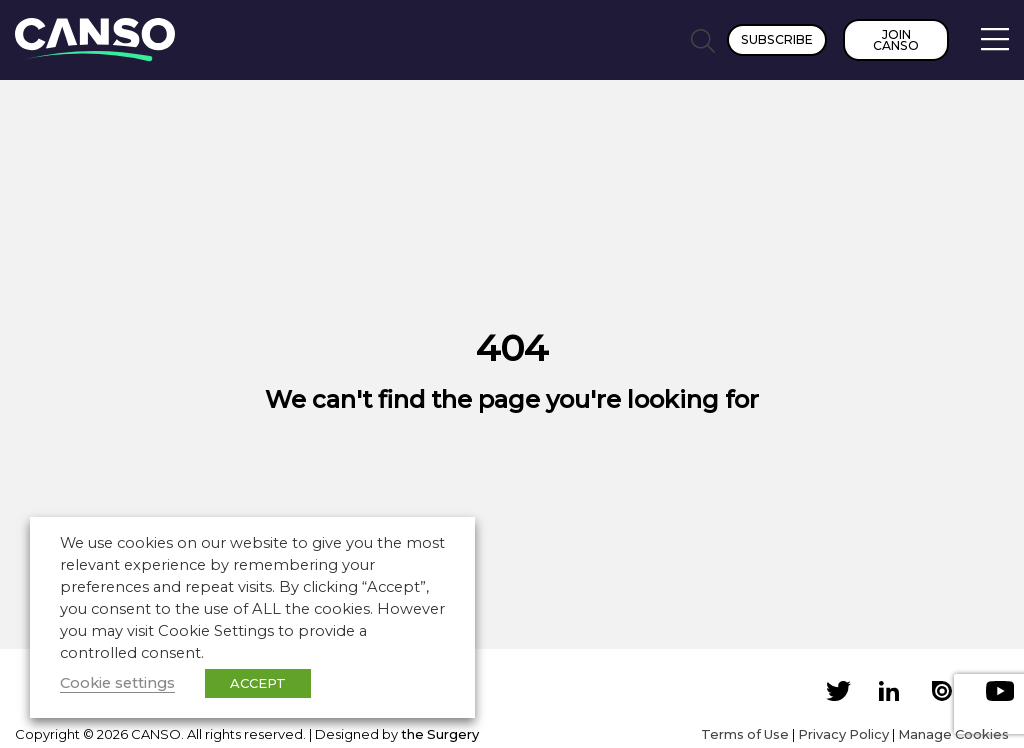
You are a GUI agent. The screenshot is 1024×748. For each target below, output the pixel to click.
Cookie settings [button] (117, 683)
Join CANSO (896, 40)
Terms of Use (745, 734)
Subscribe (777, 39)
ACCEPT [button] (258, 683)
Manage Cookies (953, 734)
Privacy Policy (843, 734)
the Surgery (440, 734)
